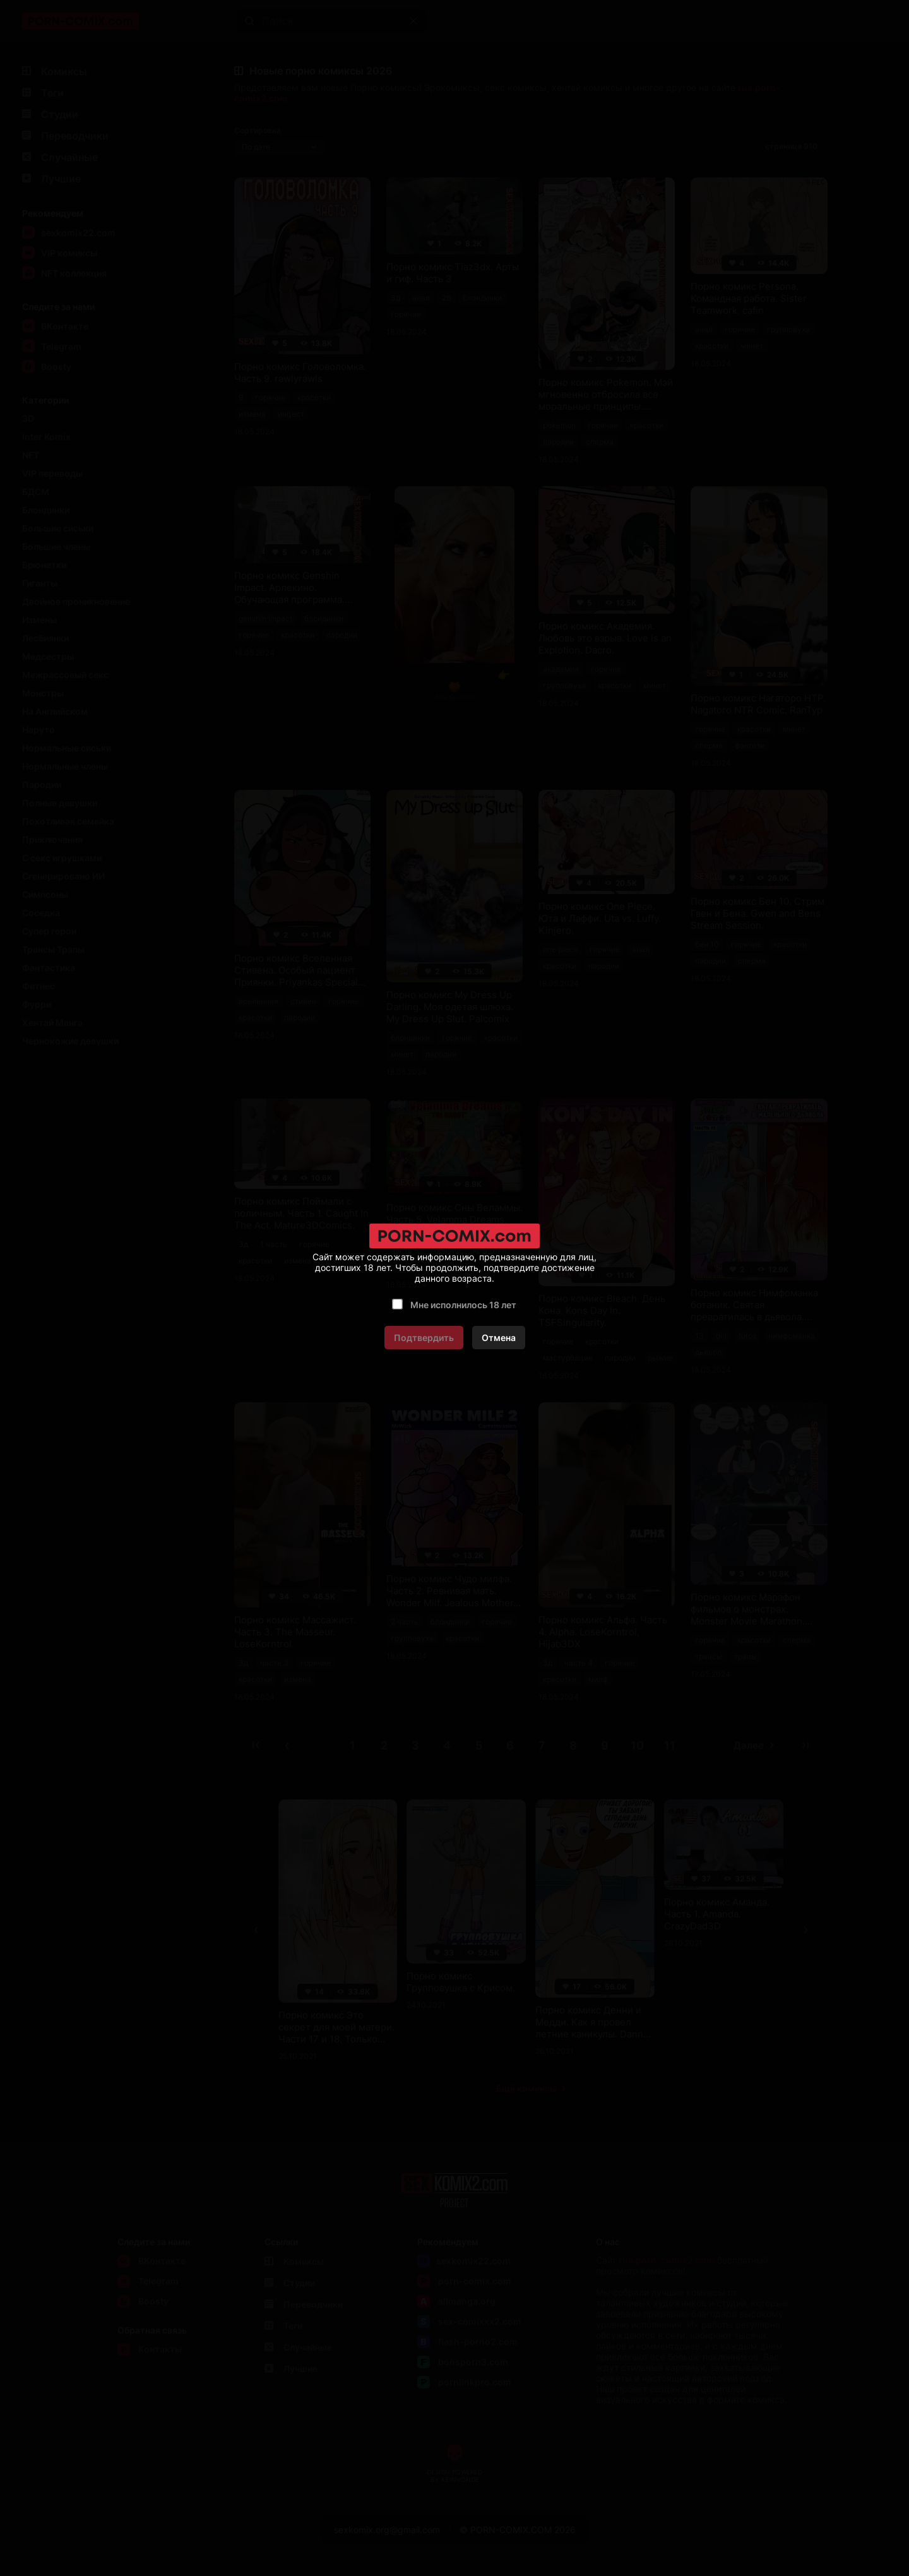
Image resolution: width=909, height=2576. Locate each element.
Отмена (499, 1337)
